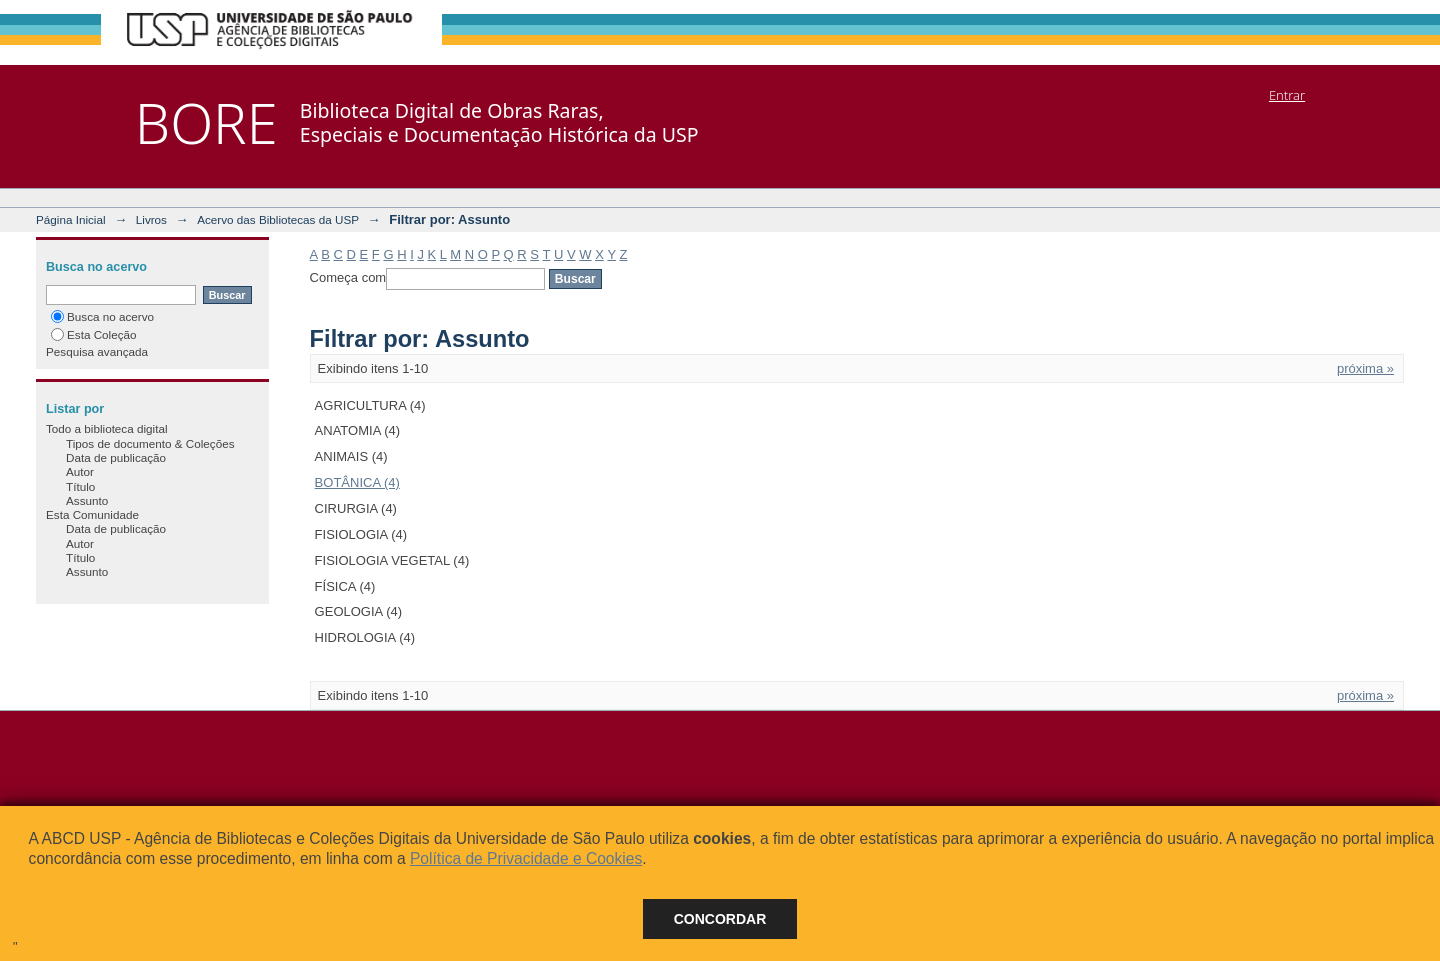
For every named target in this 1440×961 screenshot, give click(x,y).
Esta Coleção (94, 334)
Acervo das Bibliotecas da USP (278, 219)
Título (80, 486)
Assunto (87, 500)
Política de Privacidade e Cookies (526, 858)
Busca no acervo (102, 316)
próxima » (1365, 368)
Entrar (1287, 95)
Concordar (720, 919)
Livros (151, 219)
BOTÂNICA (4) (357, 482)
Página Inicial (71, 219)
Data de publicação (116, 457)
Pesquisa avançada (97, 351)
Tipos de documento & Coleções (150, 443)
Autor (80, 471)
